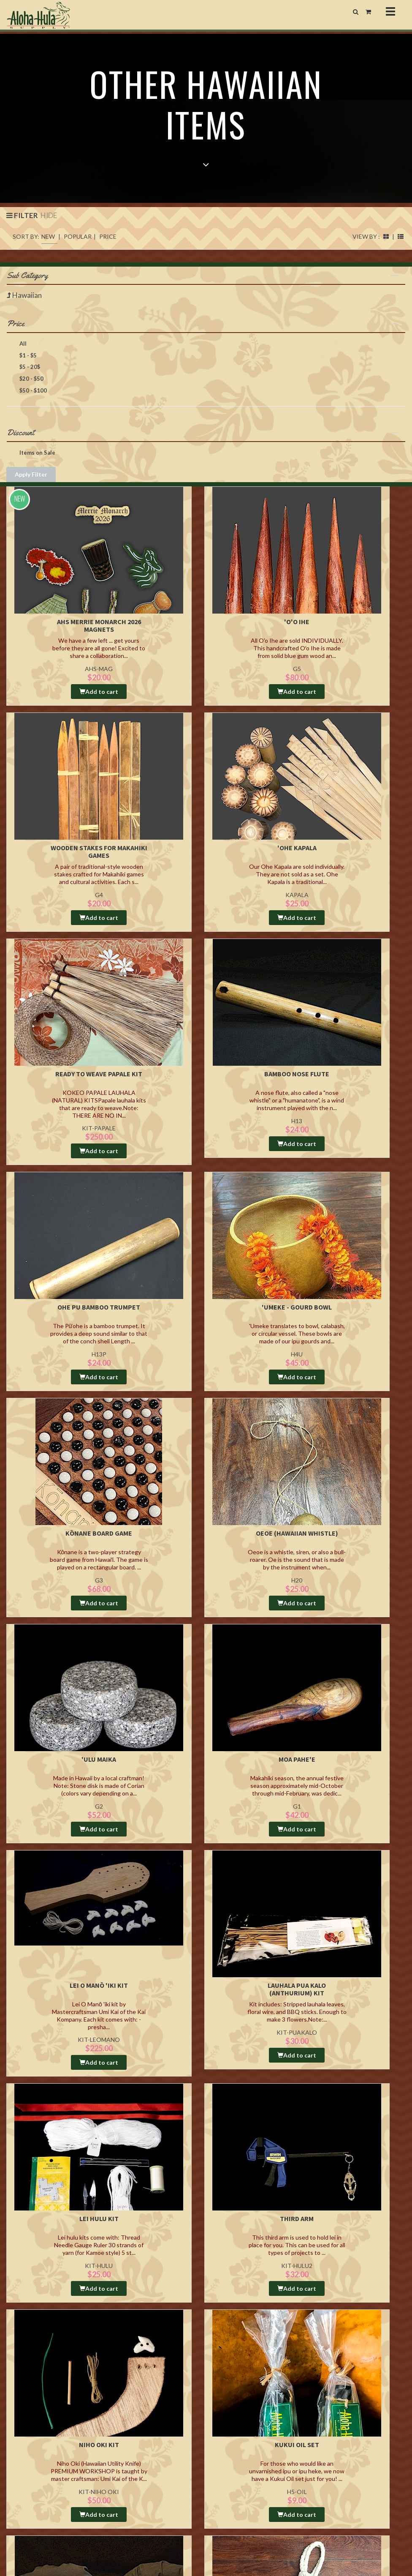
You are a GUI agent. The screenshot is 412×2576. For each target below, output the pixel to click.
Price (203, 336)
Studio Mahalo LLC (55, 2537)
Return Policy (158, 2444)
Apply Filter (31, 487)
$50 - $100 (27, 403)
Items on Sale (31, 466)
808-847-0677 (30, 2479)
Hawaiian (27, 307)
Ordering (154, 2435)
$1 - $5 (22, 368)
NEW (48, 249)
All (17, 357)
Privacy (152, 2453)
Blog (217, 2435)
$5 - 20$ (23, 380)
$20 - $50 (25, 392)
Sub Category (203, 288)
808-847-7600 (35, 2470)
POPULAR (78, 249)
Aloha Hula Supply (94, 2435)
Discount (203, 445)
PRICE (108, 249)
